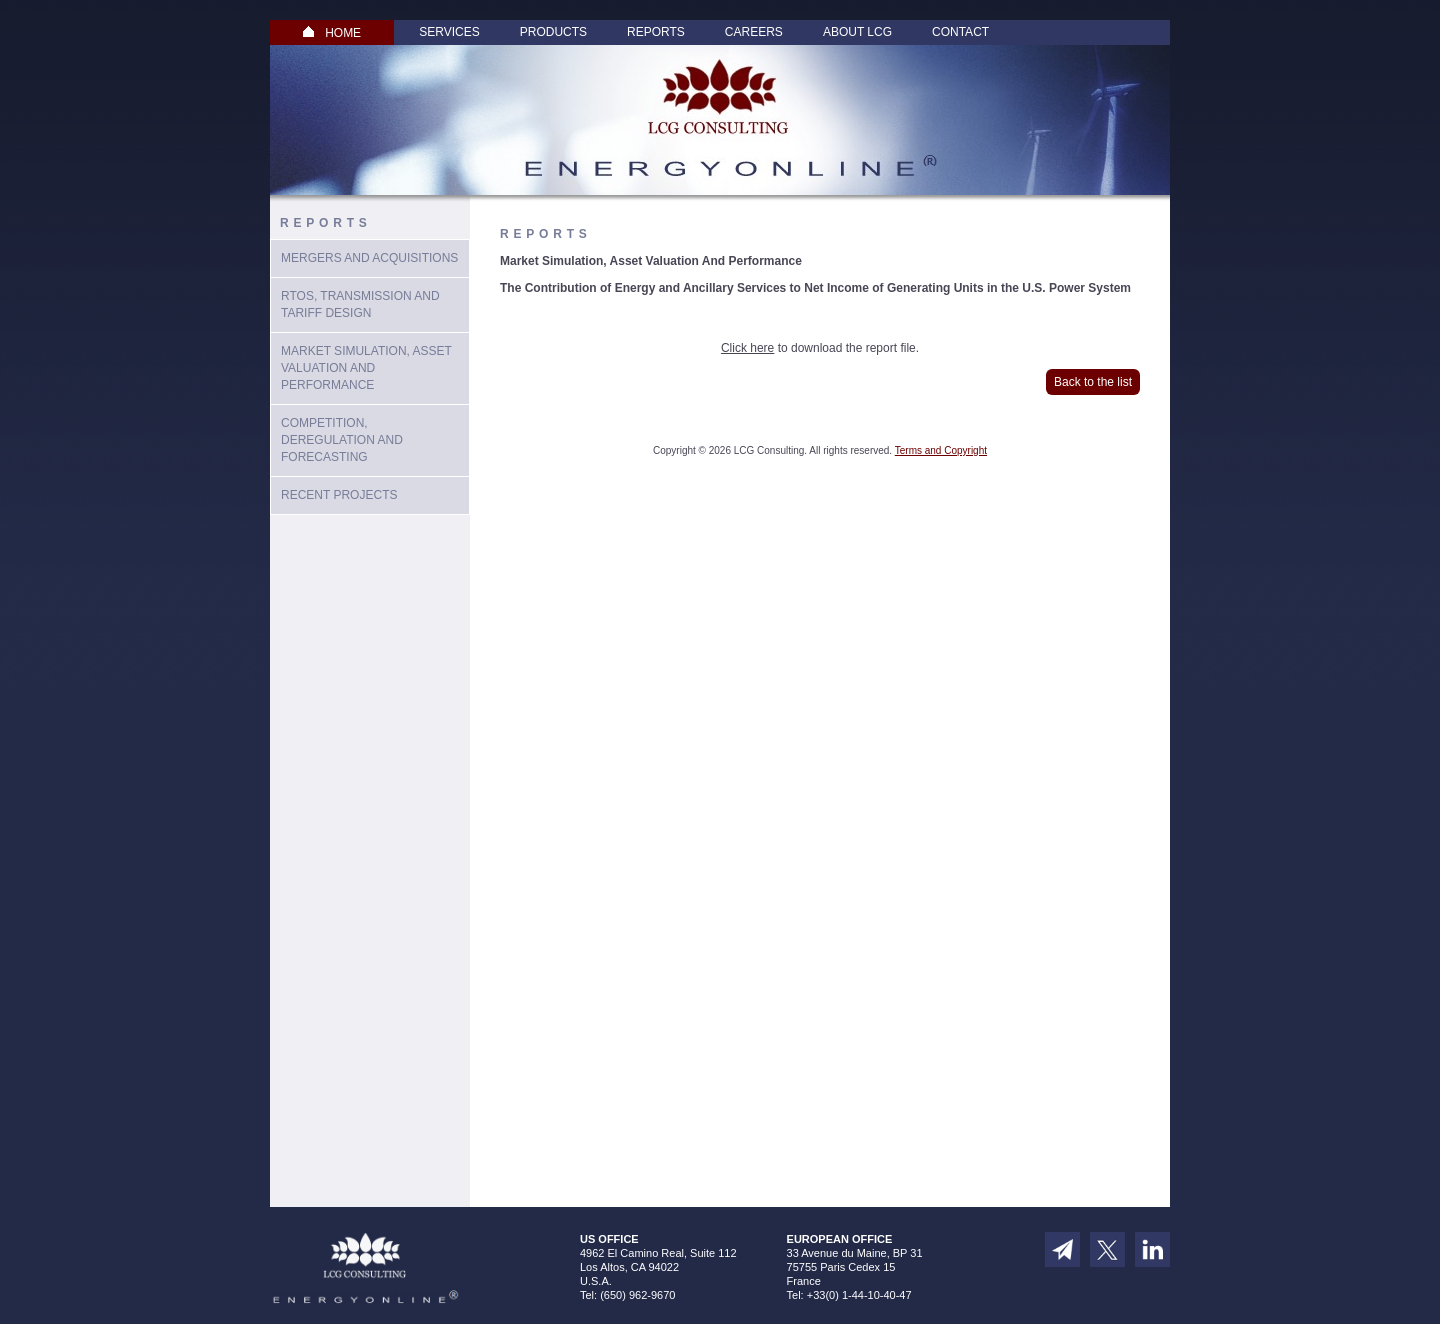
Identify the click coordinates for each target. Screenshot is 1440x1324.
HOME (332, 33)
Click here (747, 348)
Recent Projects (339, 495)
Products (553, 32)
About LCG (857, 32)
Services (449, 32)
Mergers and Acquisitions (369, 258)
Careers (754, 32)
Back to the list (1093, 382)
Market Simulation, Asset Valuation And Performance (366, 368)
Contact (960, 32)
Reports (656, 32)
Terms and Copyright (941, 450)
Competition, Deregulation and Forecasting (342, 440)
